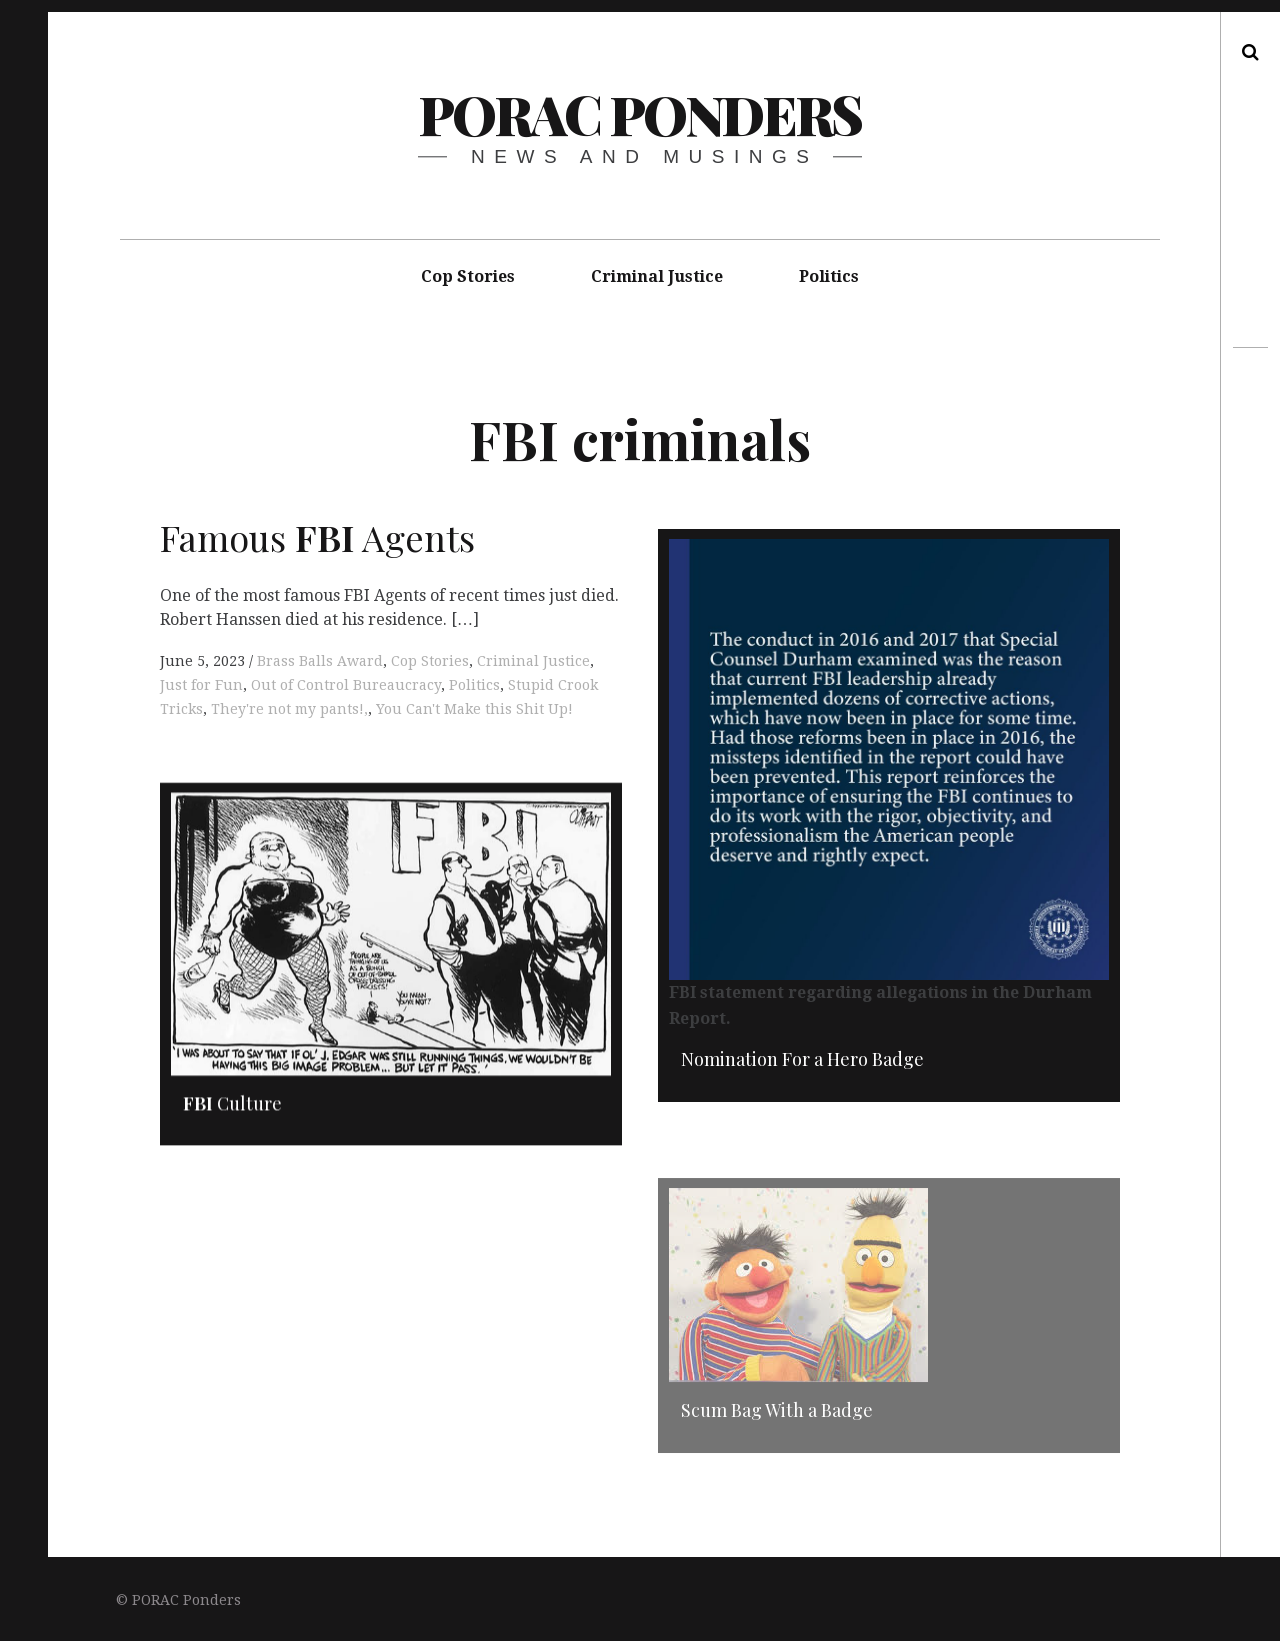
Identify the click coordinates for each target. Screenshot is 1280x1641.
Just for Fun (201, 685)
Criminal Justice (657, 276)
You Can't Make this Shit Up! (474, 709)
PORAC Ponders (639, 114)
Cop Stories (468, 276)
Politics (829, 276)
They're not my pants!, (289, 709)
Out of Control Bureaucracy (346, 685)
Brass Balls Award (320, 661)
